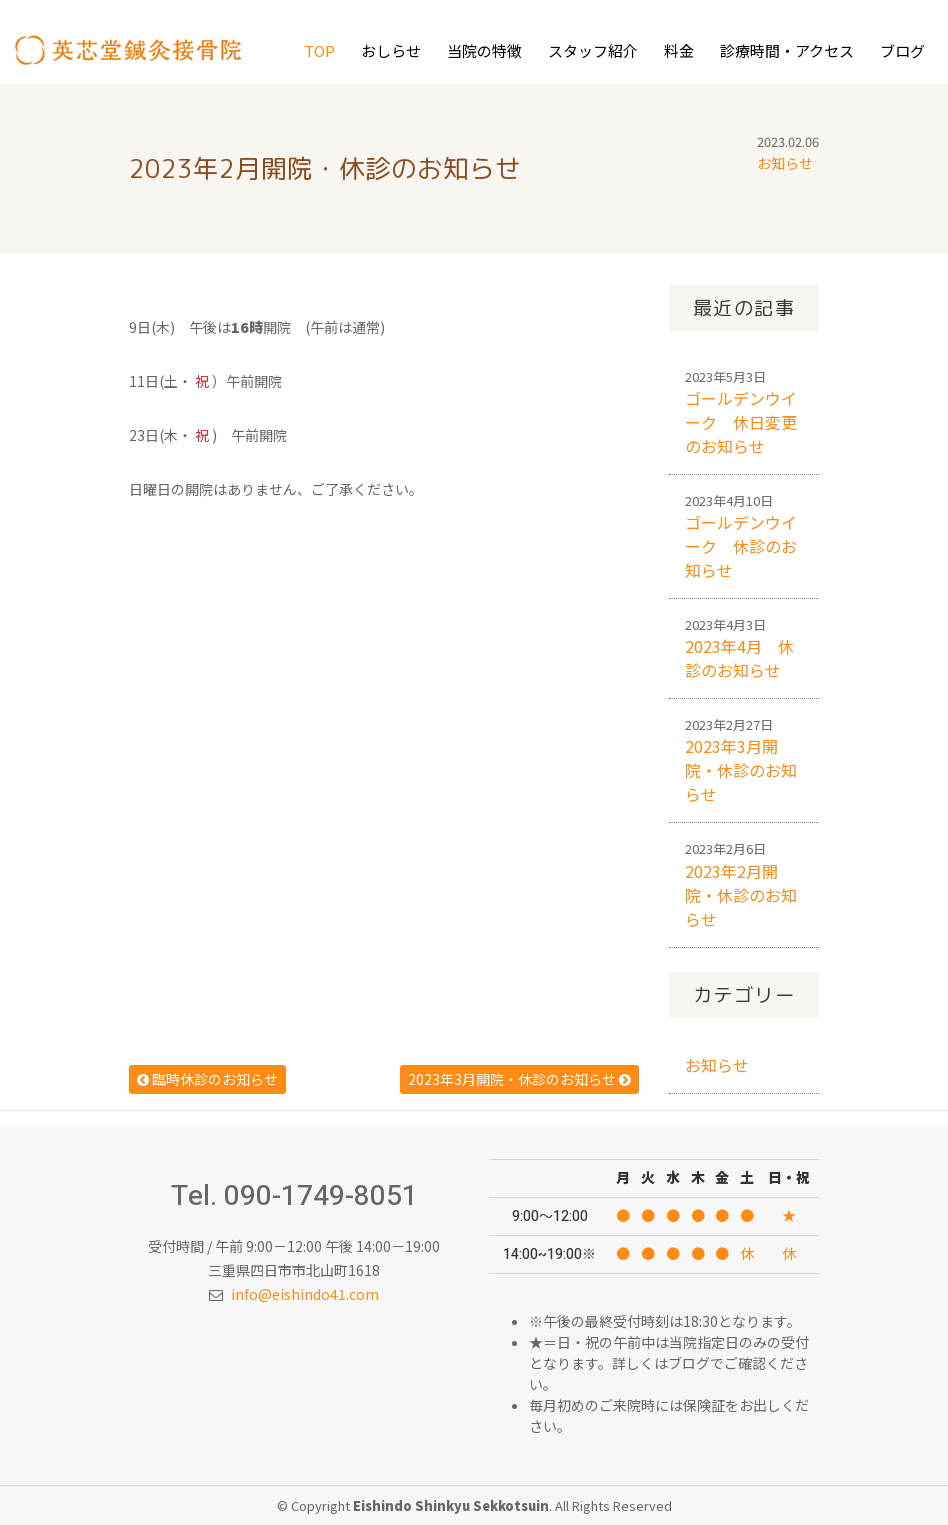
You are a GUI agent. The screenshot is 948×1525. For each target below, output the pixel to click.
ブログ (902, 50)
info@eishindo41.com (305, 1294)
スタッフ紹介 (593, 50)
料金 (679, 50)
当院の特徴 (484, 50)
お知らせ (785, 163)
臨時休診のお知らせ (207, 1079)
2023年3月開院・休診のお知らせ (519, 1079)
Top (319, 50)
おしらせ (391, 50)
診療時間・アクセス (787, 50)
